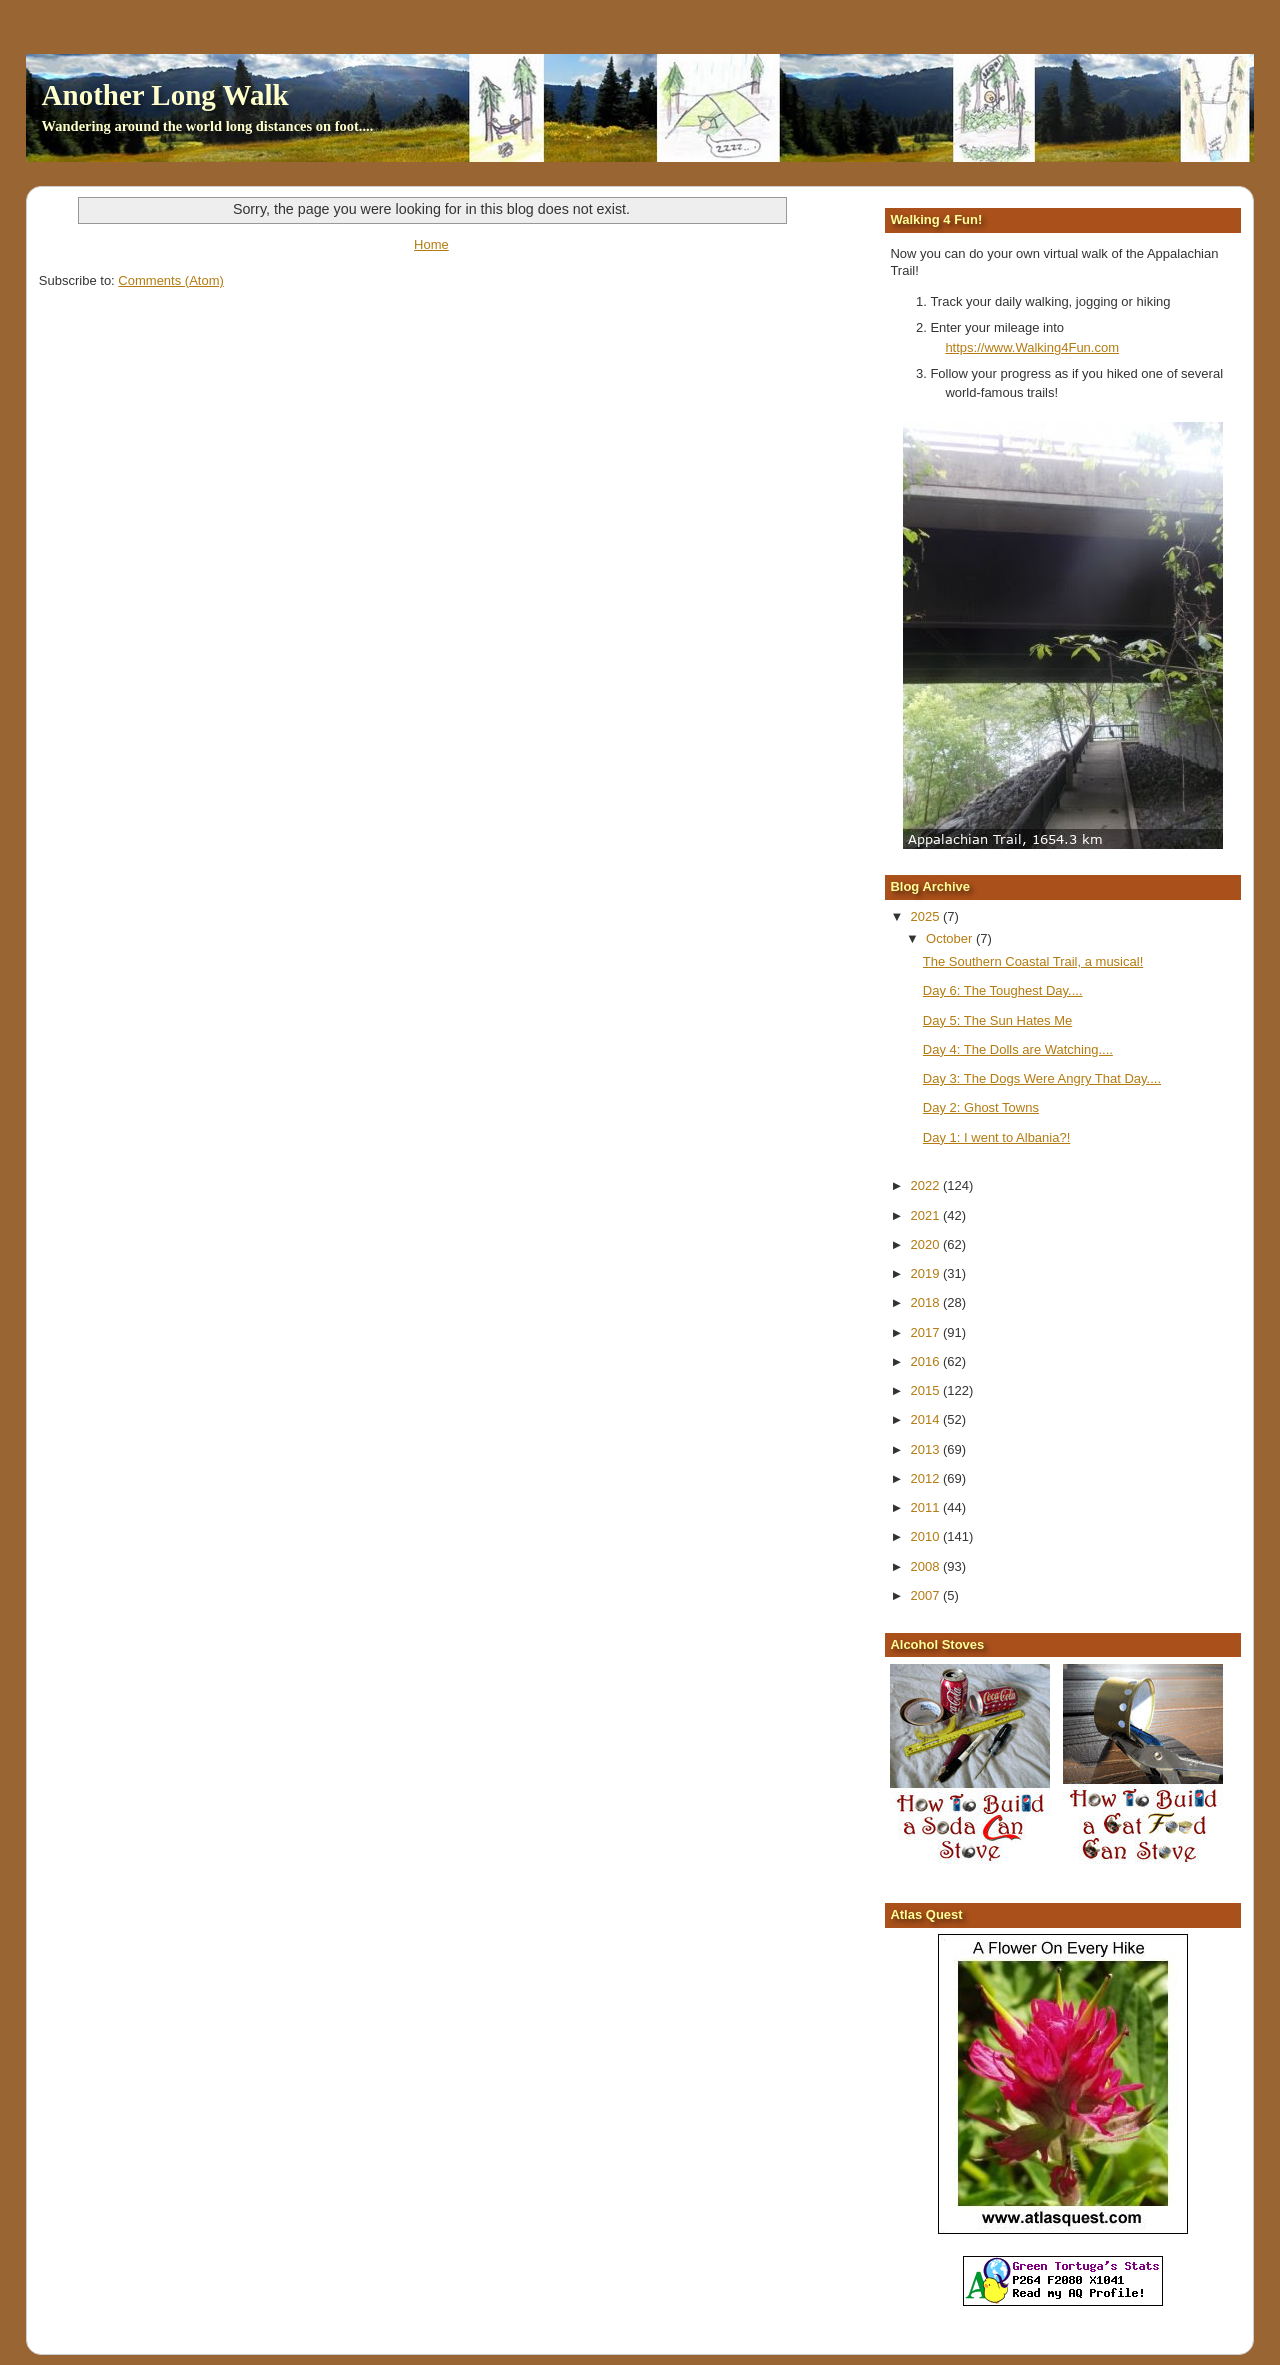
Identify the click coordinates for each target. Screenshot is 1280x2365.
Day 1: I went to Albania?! (996, 1137)
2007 (926, 1595)
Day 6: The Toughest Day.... (1003, 990)
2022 (926, 1185)
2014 (926, 1419)
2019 (926, 1273)
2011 (926, 1507)
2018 (926, 1302)
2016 (926, 1361)
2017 (926, 1332)
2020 (926, 1244)
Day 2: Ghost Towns (981, 1107)
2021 (926, 1215)
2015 (926, 1390)
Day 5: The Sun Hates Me (997, 1020)
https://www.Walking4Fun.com (1032, 347)
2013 (926, 1449)
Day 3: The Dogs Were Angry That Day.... (1042, 1078)
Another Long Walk (165, 95)
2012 (926, 1478)
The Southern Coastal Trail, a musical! (1033, 961)
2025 (926, 916)
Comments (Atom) (170, 280)
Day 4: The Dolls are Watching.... (1018, 1049)
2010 (926, 1536)
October (951, 938)
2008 (926, 1566)
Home (431, 244)
